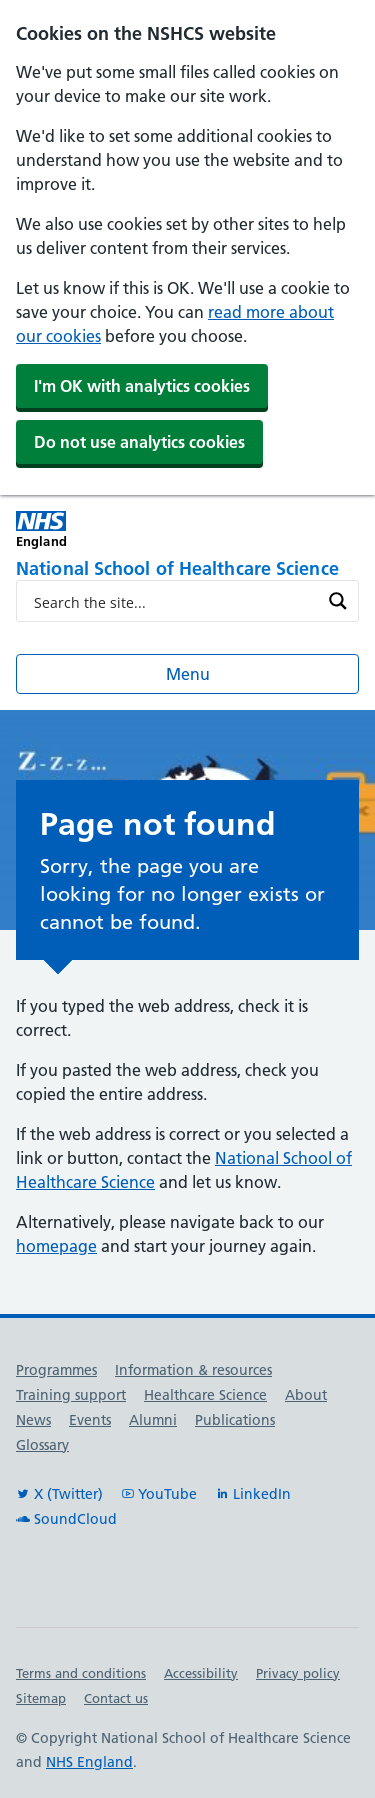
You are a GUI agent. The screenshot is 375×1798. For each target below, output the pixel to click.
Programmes (56, 1370)
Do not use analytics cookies (139, 442)
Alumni (153, 1420)
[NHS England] (102, 529)
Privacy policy (298, 1673)
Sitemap (41, 1698)
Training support (71, 1395)
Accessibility (201, 1673)
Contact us (116, 1698)
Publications (235, 1420)
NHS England (89, 1762)
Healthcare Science (205, 1395)
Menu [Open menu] (188, 674)
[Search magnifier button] (338, 601)
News (33, 1420)
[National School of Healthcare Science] (187, 570)
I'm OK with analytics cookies (142, 386)
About (306, 1395)
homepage (56, 1246)
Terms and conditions (81, 1673)
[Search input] (174, 601)
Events (90, 1420)
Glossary (42, 1445)
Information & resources (193, 1370)
